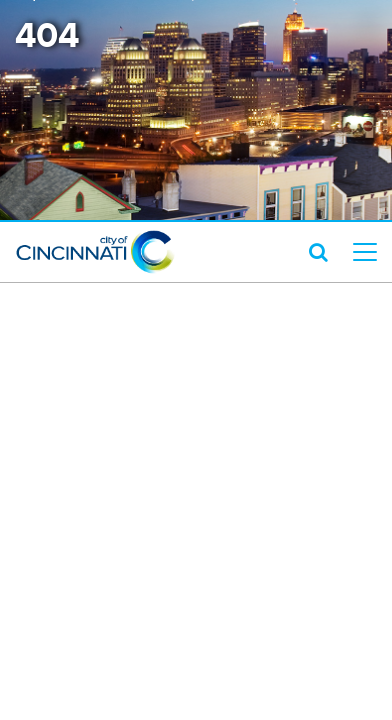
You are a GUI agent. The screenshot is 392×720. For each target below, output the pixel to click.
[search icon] (318, 252)
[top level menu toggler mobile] (365, 252)
